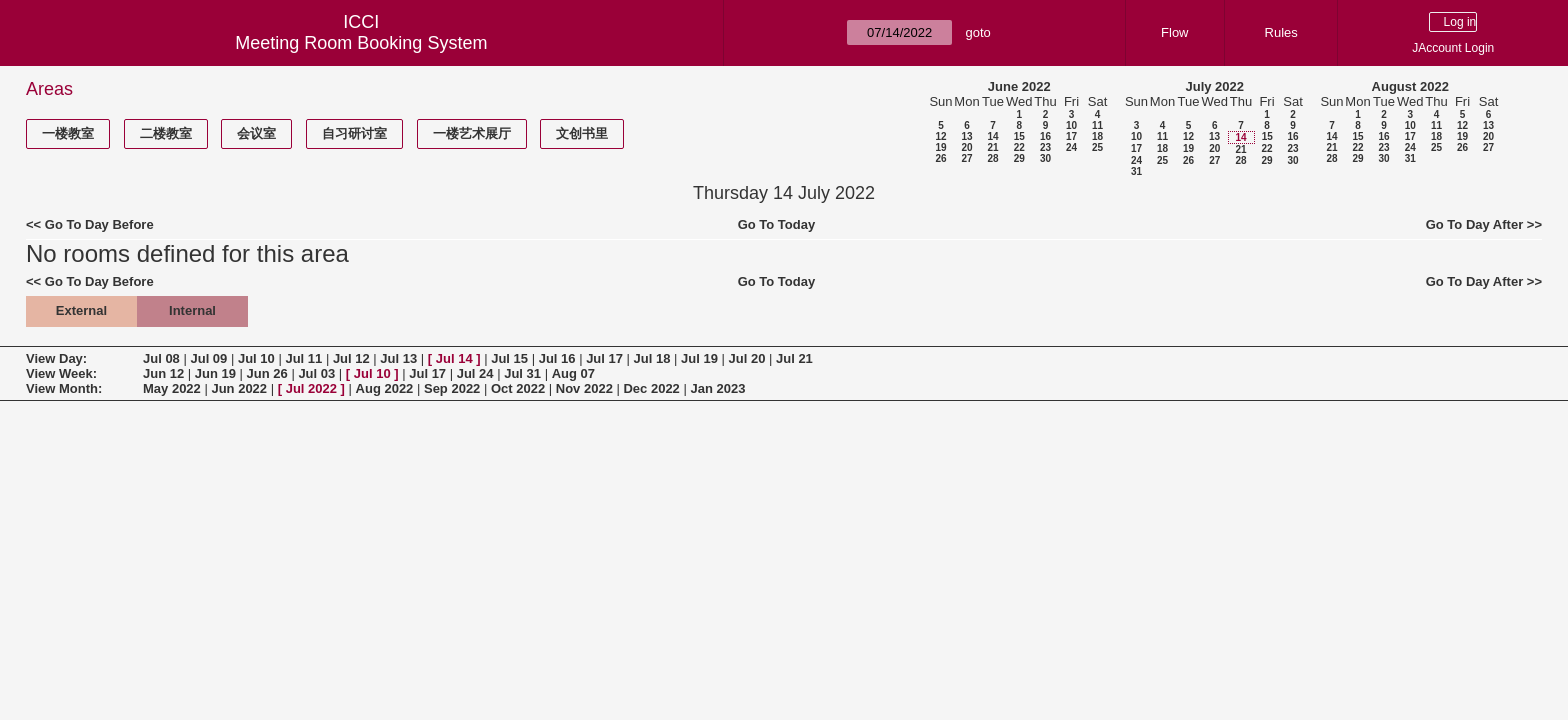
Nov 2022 (584, 388)
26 (940, 158)
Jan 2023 (717, 388)
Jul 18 (652, 358)
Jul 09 (208, 358)
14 (992, 136)
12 (940, 136)
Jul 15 (509, 358)
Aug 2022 (385, 388)
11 (1097, 125)
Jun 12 (163, 373)
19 (940, 147)
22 (1019, 147)
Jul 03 (316, 373)
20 (966, 147)
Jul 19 (699, 358)
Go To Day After (1475, 224)
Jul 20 (747, 358)
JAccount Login (1453, 48)
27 (966, 158)
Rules (1281, 32)
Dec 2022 (651, 388)
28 (992, 158)
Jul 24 (475, 373)
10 (1071, 125)
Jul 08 (161, 358)
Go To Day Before (99, 224)
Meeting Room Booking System (361, 43)
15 (1019, 136)
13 (966, 136)
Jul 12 (351, 358)
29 (1019, 158)
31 (1136, 171)
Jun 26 (267, 373)
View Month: (64, 388)
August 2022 (1410, 86)
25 (1097, 147)
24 (1071, 147)
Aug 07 (573, 373)
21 (992, 147)
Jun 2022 (239, 388)
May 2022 (172, 388)
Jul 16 (557, 358)
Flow (1174, 32)
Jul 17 (604, 358)
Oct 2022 (518, 388)
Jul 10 (256, 358)
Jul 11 (303, 358)
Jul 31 (522, 373)
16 (1045, 136)
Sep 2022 (452, 388)
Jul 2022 (311, 388)
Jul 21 (794, 358)
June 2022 (1019, 86)
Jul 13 (398, 358)
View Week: (61, 373)
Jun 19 (215, 373)
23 (1045, 147)
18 (1097, 136)
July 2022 (1214, 86)
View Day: (56, 358)
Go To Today (777, 224)
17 (1071, 136)
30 (1045, 158)
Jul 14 (454, 358)
